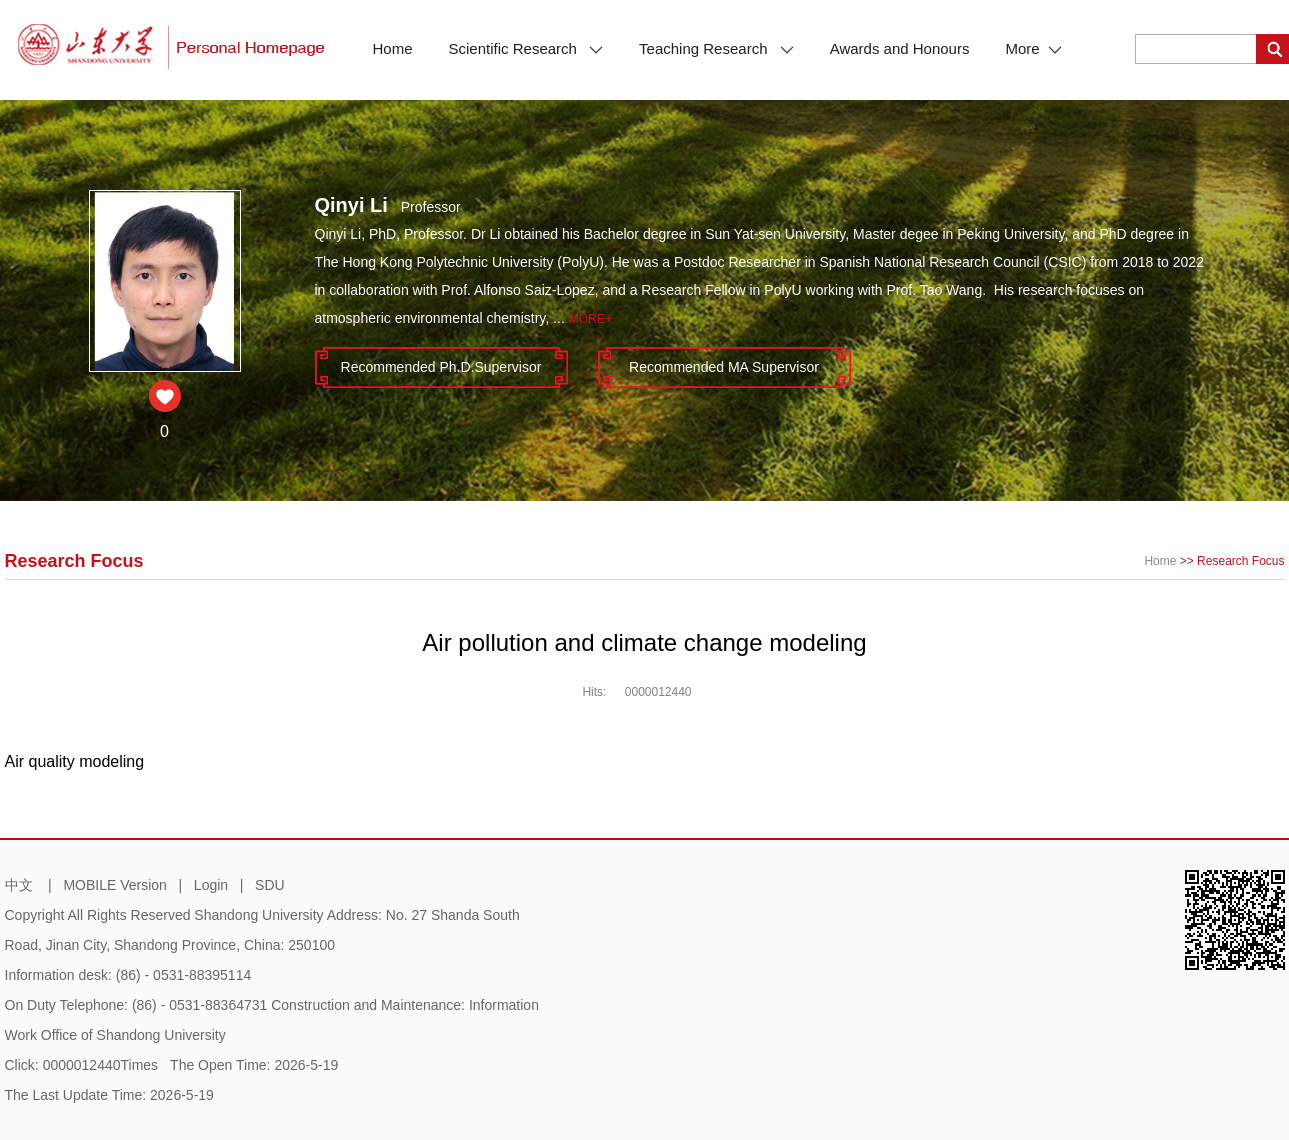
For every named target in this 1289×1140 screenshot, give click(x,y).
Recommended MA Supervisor (724, 367)
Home (393, 48)
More (1033, 48)
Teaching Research (716, 48)
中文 (19, 885)
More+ (590, 319)
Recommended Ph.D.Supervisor (441, 367)
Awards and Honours (900, 48)
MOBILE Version (115, 885)
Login (211, 885)
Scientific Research (526, 48)
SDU (270, 885)
